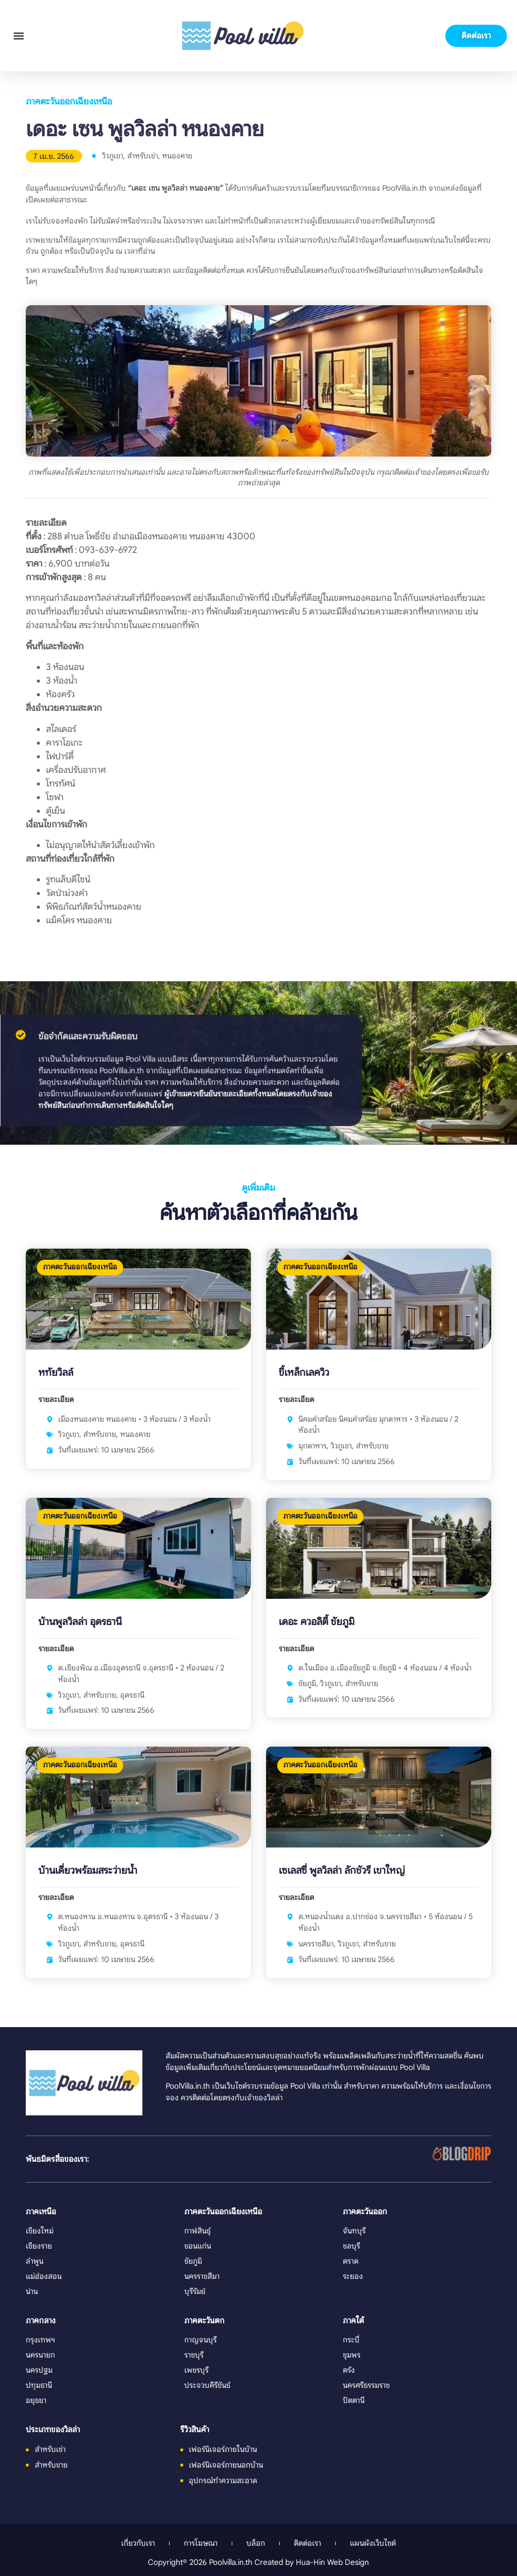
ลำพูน (34, 2261)
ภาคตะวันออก (365, 2212)
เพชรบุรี (196, 2370)
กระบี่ (351, 2339)
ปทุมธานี (39, 2385)
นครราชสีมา (316, 1943)
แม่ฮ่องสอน (44, 2276)
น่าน (32, 2291)
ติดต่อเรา (307, 2543)
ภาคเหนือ (41, 2212)
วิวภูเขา (112, 155)
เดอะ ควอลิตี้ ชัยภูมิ (316, 1621)
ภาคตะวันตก (204, 2321)
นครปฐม (39, 2370)
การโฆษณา (201, 2543)
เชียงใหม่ (40, 2230)
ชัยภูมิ (307, 1683)
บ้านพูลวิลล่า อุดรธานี (80, 1621)
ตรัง (349, 2370)
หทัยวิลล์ (55, 1372)
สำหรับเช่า (142, 155)
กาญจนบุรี (200, 2339)
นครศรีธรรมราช (366, 2385)
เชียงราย (39, 2246)
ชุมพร (351, 2355)
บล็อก (255, 2543)
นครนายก (40, 2355)
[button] (18, 35)
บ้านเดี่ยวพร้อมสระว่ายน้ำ (87, 1870)
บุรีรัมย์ (194, 2291)
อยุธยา (36, 2400)
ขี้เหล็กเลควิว (304, 1372)
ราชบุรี (193, 2355)
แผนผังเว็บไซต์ (373, 2543)
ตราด (350, 2261)
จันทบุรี (354, 2230)
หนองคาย (177, 155)
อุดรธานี (132, 1695)
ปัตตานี (354, 2400)
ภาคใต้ (353, 2321)
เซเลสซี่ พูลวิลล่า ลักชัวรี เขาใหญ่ (342, 1870)
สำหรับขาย (99, 1434)
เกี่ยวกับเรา (138, 2543)
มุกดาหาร (312, 1445)
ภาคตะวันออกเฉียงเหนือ (69, 101)
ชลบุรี (351, 2246)
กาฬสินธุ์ (197, 2230)
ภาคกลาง (41, 2321)
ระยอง (353, 2276)
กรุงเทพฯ (40, 2339)
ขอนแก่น (197, 2246)
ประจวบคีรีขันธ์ (207, 2385)
